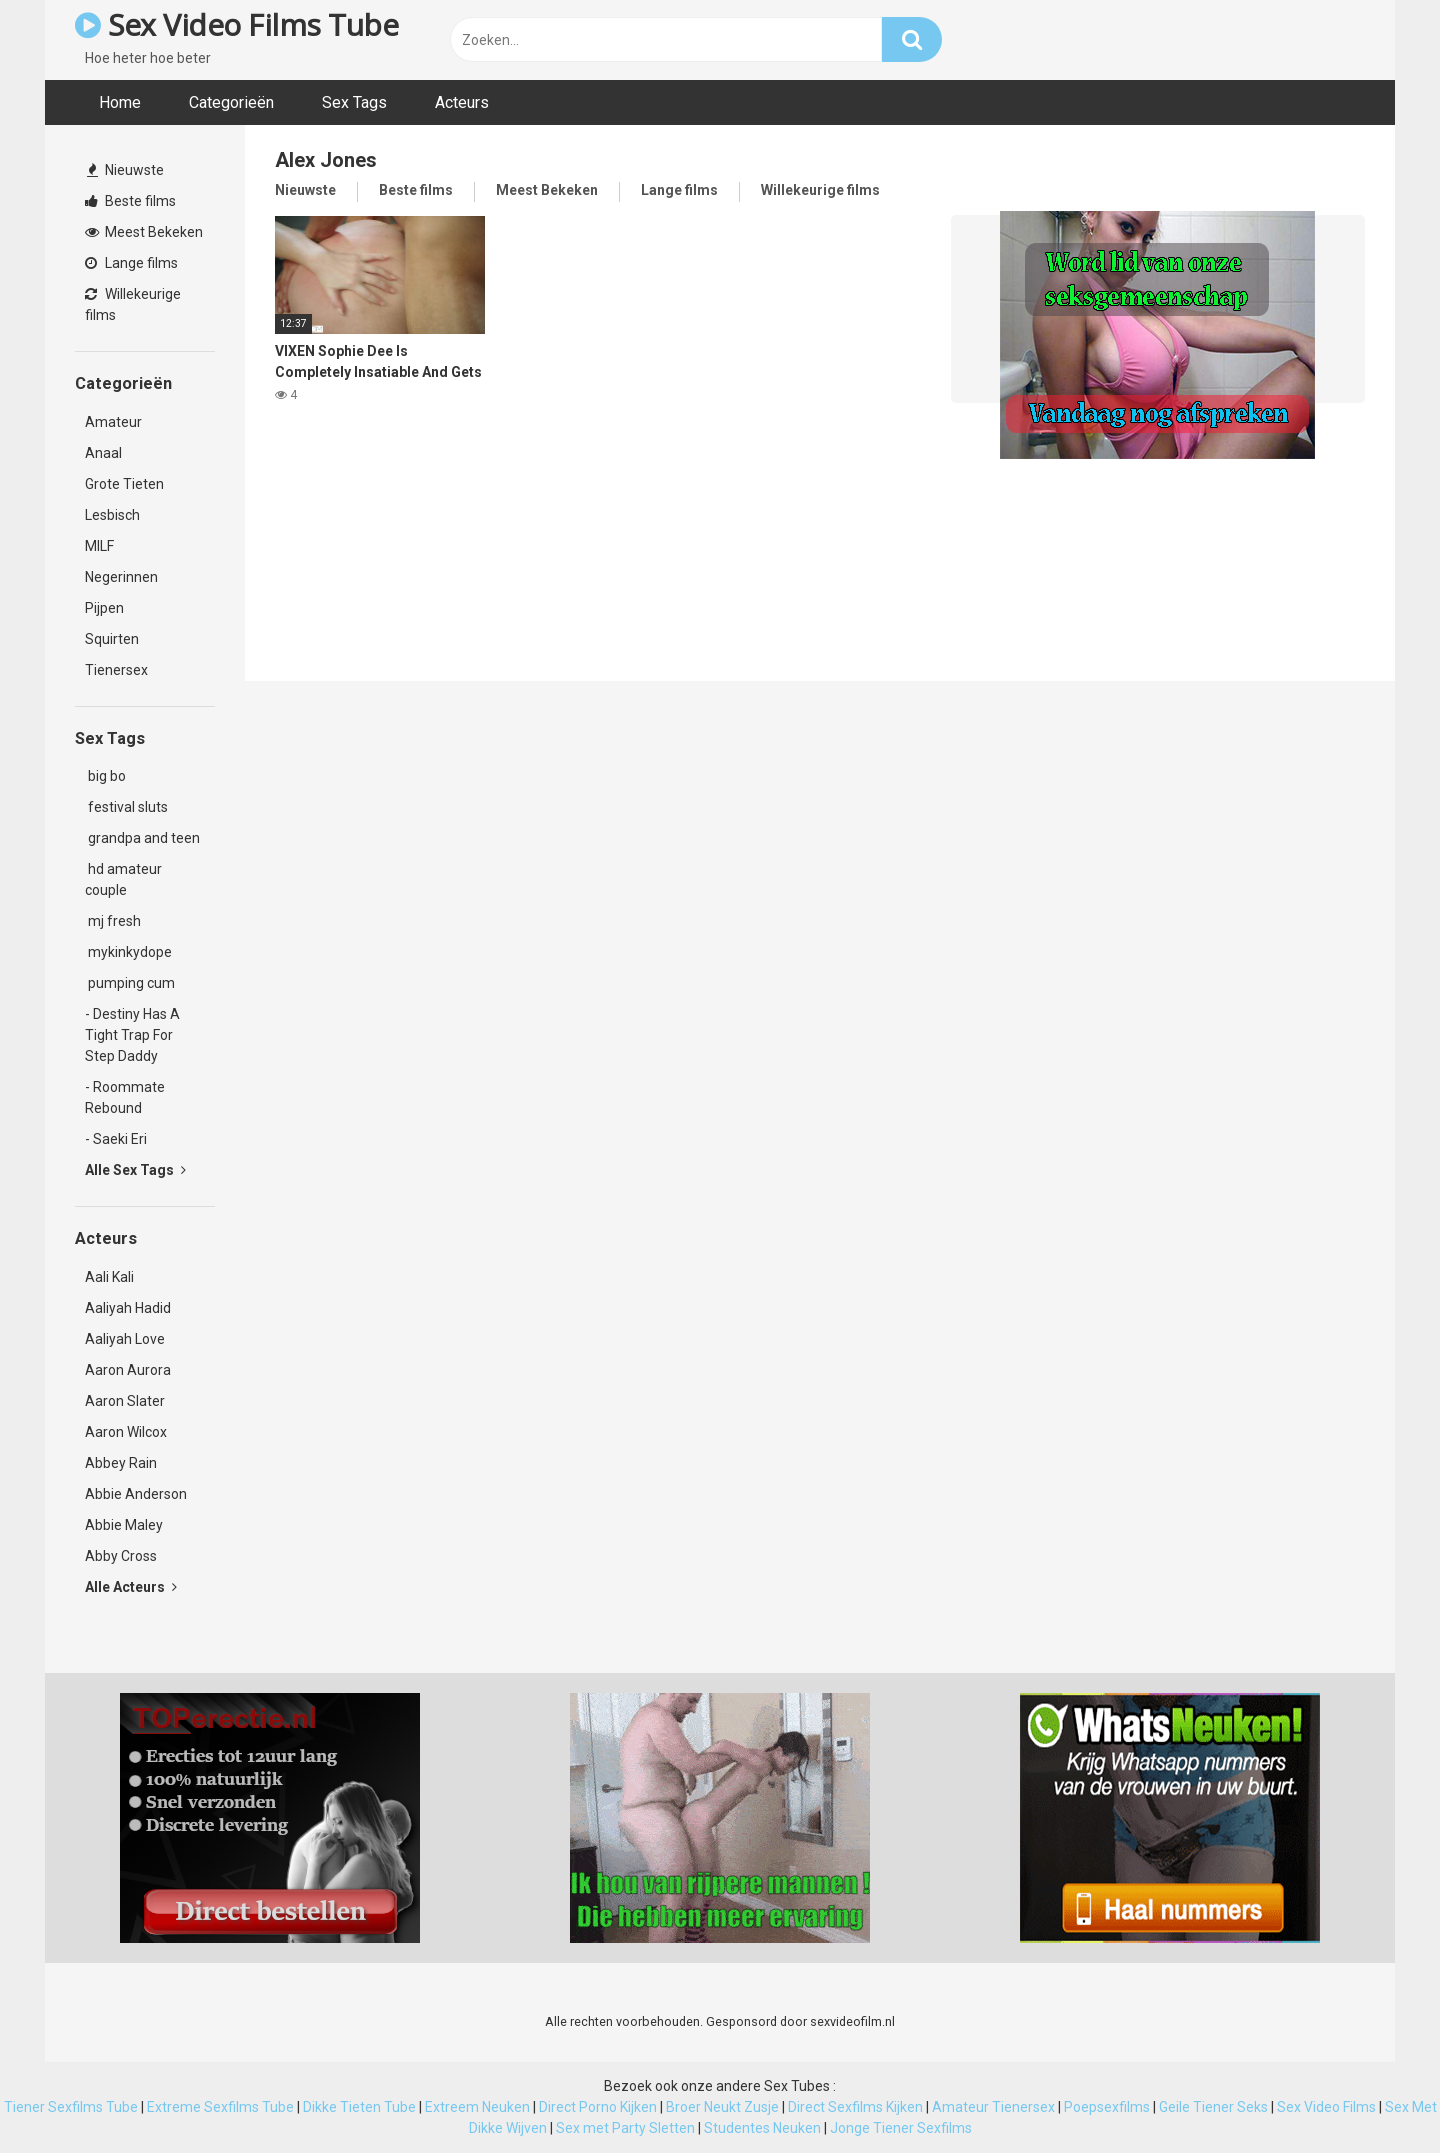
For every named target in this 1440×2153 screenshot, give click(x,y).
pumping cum (130, 983)
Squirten (112, 639)
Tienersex (116, 670)
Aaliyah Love (125, 1339)
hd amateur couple (123, 879)
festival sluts (126, 807)
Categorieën (231, 102)
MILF (99, 546)
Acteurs (462, 102)
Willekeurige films (133, 304)
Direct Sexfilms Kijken (855, 2107)
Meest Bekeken (144, 232)
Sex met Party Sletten (625, 2128)
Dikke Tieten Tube (359, 2107)
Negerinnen (121, 577)
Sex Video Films (1326, 2107)
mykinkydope (128, 952)
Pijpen (104, 608)
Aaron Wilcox (126, 1432)
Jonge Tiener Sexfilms (901, 2128)
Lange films (131, 263)
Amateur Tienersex (993, 2107)
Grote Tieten (124, 484)
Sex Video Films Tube (236, 24)
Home (120, 102)
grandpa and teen (142, 838)
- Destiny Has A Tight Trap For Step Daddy (132, 1035)
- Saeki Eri (116, 1139)
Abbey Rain (121, 1463)
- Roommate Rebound (125, 1097)
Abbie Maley (124, 1525)
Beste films (130, 201)
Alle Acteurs (131, 1587)
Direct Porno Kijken (598, 2107)
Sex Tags (354, 102)
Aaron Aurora (128, 1370)
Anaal (103, 453)
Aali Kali (109, 1277)
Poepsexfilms (1107, 2107)
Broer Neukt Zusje (722, 2107)
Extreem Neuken (477, 2107)
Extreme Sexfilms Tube (220, 2107)
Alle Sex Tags (135, 1170)
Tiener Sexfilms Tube (71, 2107)
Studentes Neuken (762, 2128)
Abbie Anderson (136, 1494)
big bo (105, 776)
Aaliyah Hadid (128, 1308)
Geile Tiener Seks (1213, 2107)
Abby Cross (121, 1556)
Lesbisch (112, 515)
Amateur (113, 422)
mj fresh (113, 921)
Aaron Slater (125, 1401)
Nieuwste (125, 170)
